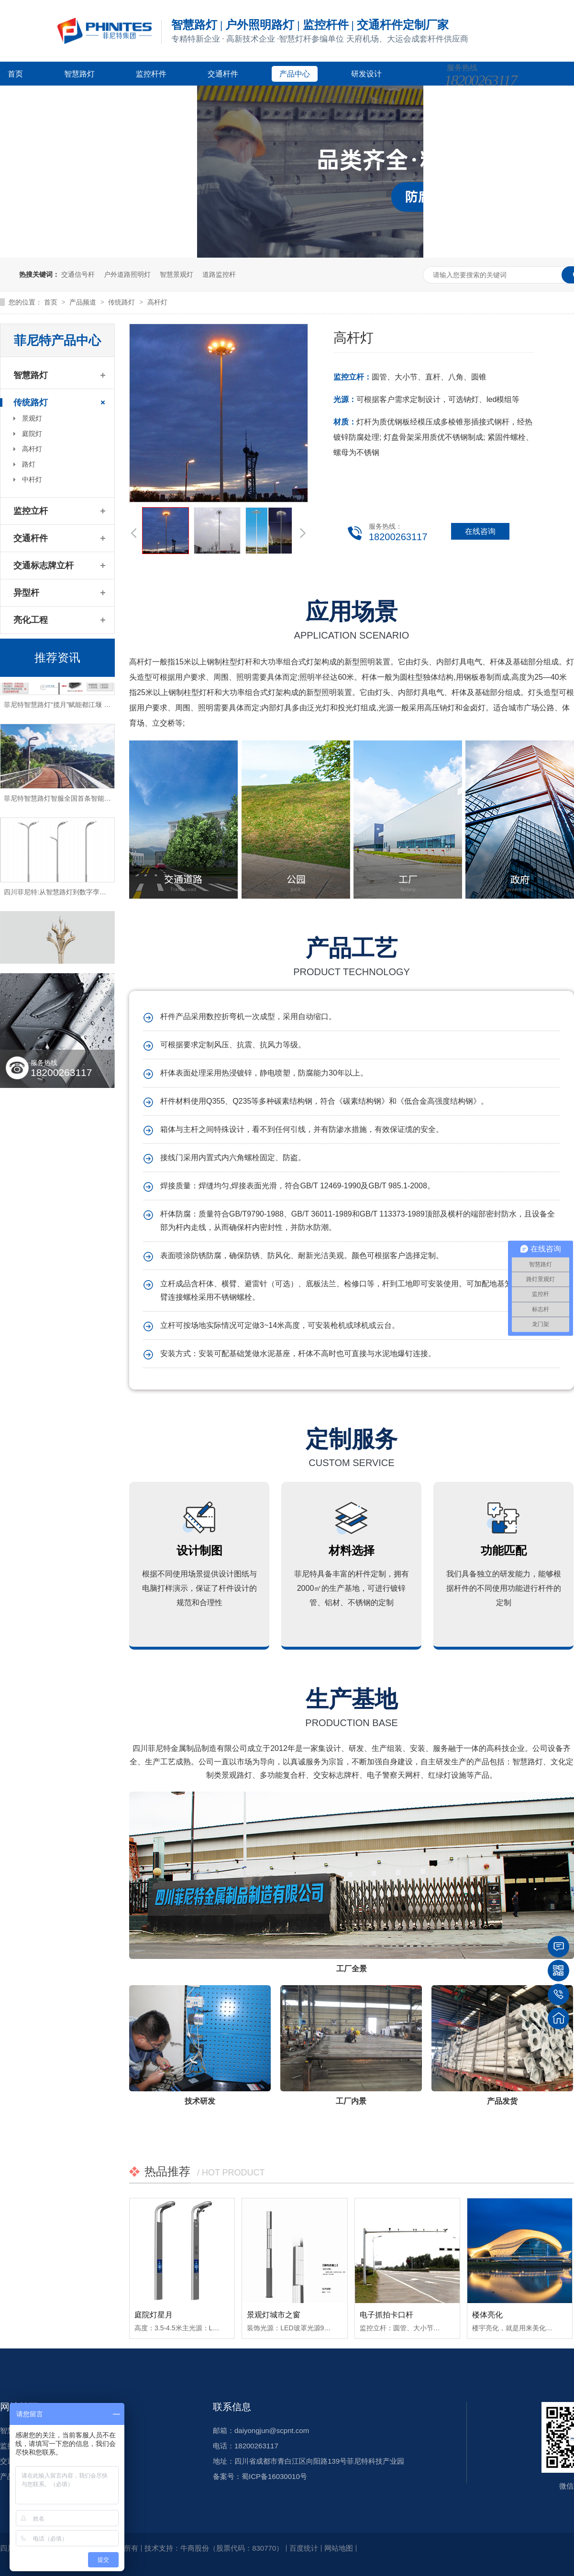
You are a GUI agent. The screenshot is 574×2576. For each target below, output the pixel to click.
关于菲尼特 (170, 98)
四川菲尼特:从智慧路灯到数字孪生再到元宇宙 (72, 895)
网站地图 (338, 2548)
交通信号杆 (78, 274)
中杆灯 (32, 479)
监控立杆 (30, 511)
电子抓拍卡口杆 (386, 2315)
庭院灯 (32, 433)
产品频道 (83, 302)
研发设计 (366, 74)
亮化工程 (30, 620)
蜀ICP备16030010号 (274, 2476)
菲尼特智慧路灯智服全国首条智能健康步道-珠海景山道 (85, 801)
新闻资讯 (94, 98)
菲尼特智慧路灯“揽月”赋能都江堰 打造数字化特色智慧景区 (90, 707)
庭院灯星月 (153, 2315)
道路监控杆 (219, 274)
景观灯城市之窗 (273, 2315)
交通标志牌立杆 (43, 565)
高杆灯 (157, 302)
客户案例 (23, 98)
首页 (15, 74)
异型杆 (26, 593)
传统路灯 (122, 302)
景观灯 (32, 418)
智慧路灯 (79, 74)
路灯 (28, 464)
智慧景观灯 (176, 274)
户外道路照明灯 (127, 274)
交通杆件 (223, 74)
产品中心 (294, 74)
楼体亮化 (487, 2315)
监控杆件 (151, 74)
